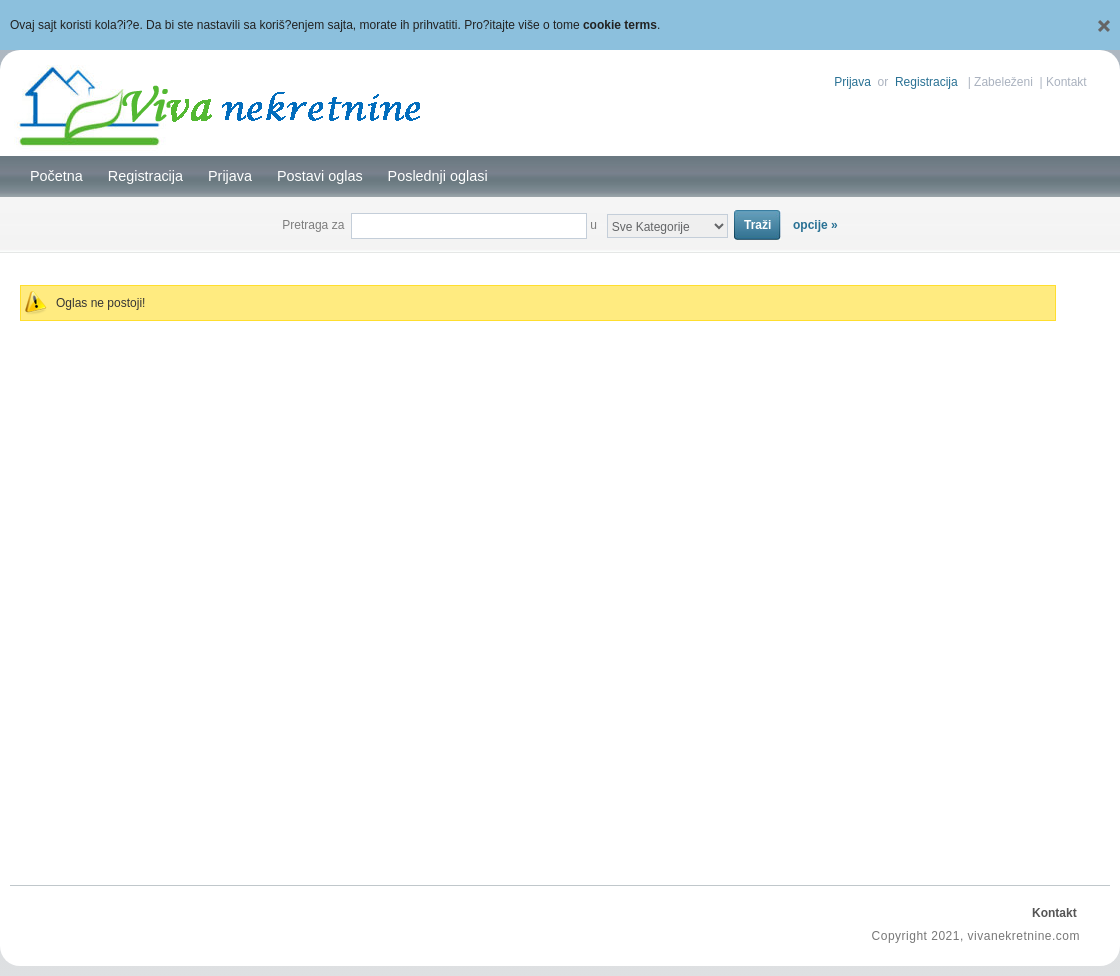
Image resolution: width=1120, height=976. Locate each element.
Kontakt (1066, 82)
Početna (56, 176)
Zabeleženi (1003, 82)
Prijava (852, 82)
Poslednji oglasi (438, 176)
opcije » (815, 225)
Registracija (926, 82)
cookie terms (620, 25)
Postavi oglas (320, 176)
